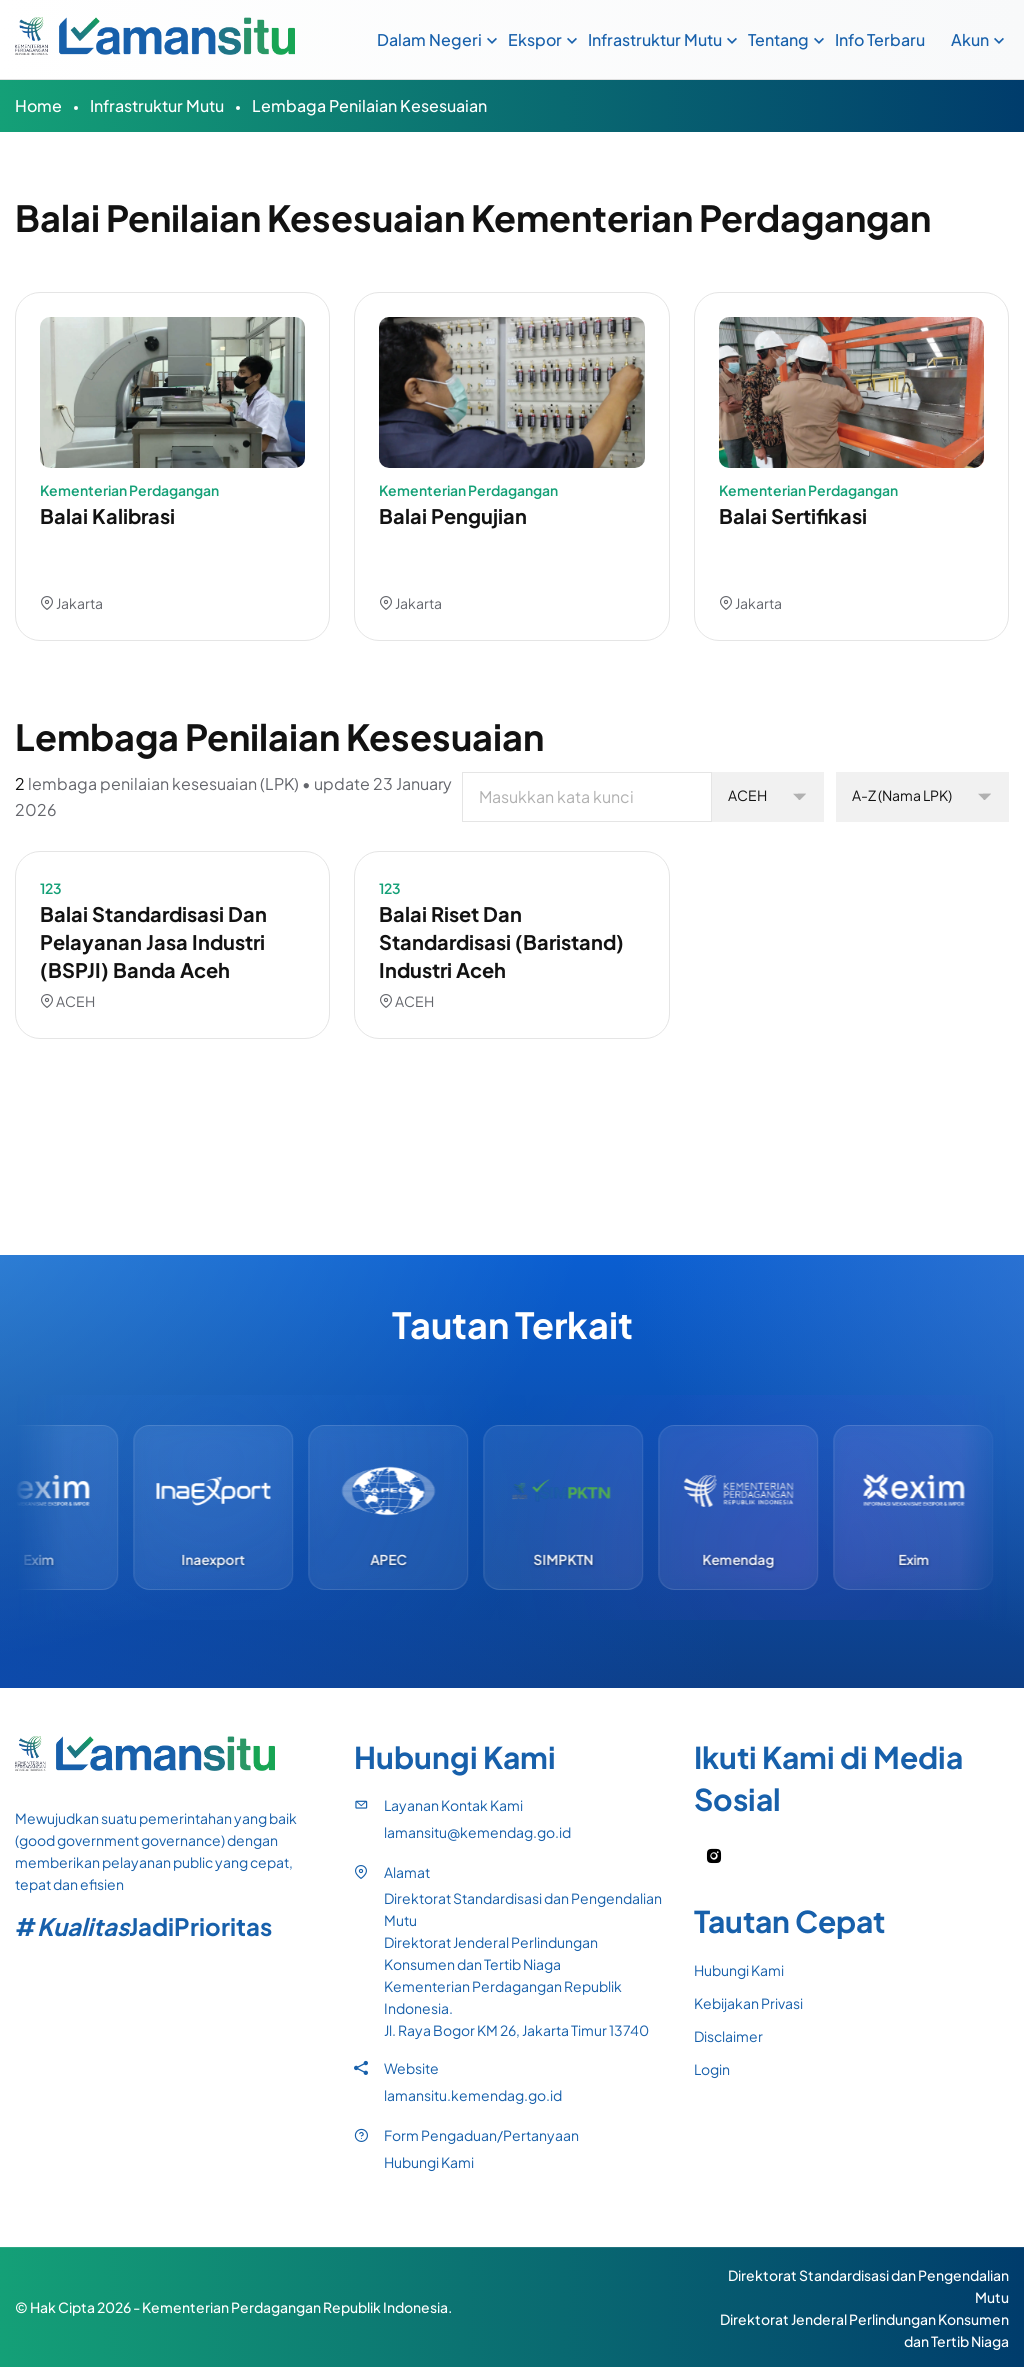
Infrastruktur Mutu (655, 39)
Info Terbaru (880, 39)
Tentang (778, 39)
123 (51, 888)
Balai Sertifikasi (793, 515)
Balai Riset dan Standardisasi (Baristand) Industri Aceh (501, 941)
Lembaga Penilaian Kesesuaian (369, 105)
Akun (970, 39)
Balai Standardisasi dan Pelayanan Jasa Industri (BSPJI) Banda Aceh (153, 941)
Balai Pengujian (453, 515)
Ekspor (535, 39)
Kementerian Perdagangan (129, 490)
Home (38, 105)
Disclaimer (728, 2036)
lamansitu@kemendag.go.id (477, 1832)
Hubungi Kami (429, 2162)
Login (712, 2069)
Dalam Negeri (429, 39)
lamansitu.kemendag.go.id (473, 2095)
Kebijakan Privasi (748, 2003)
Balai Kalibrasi (107, 515)
